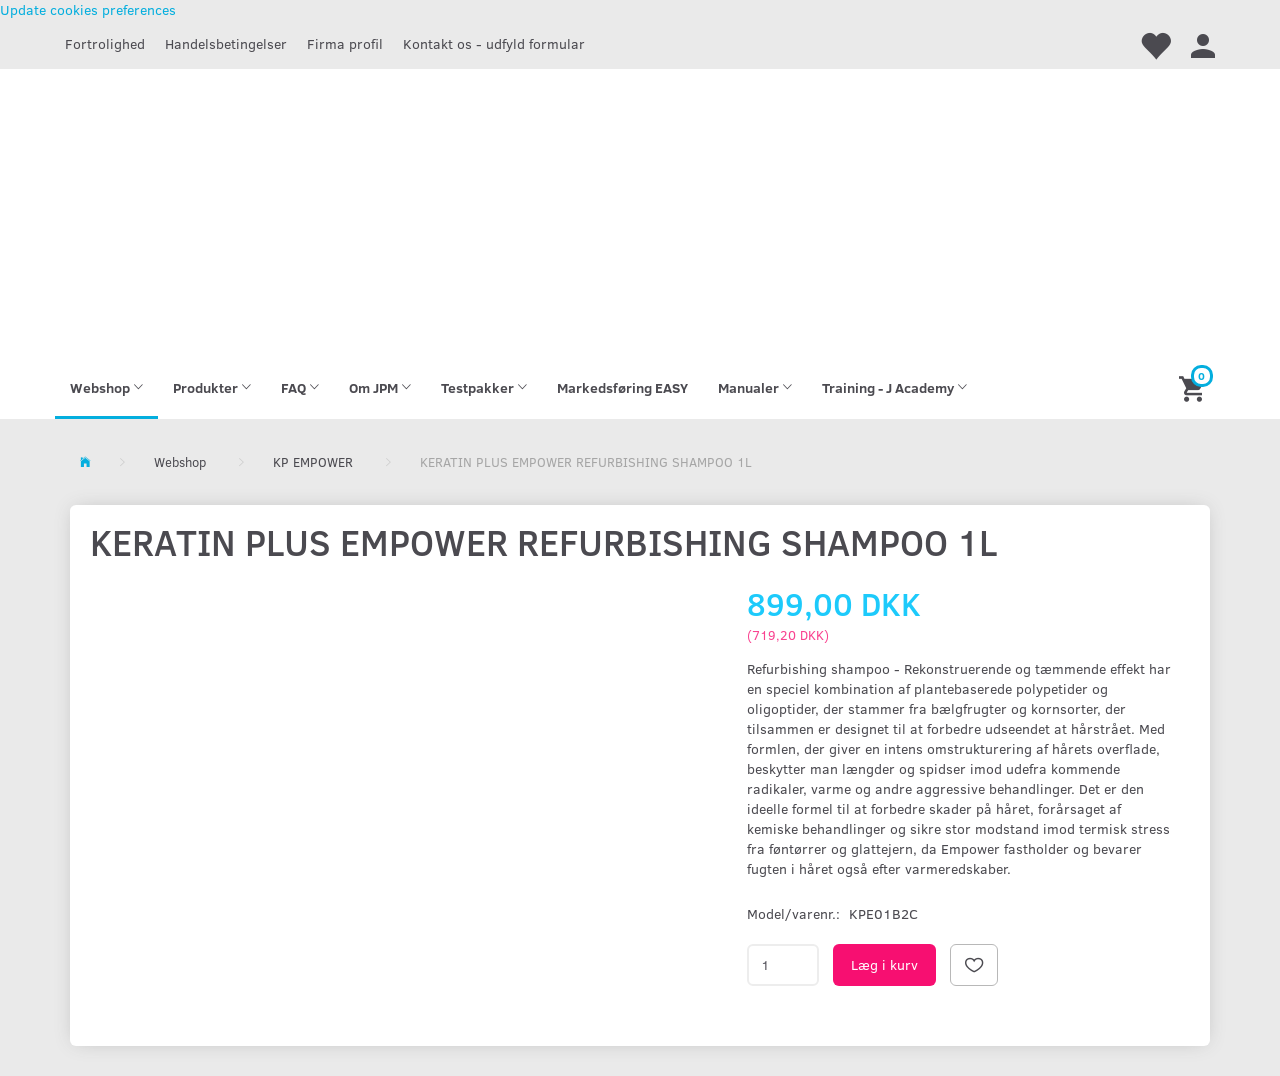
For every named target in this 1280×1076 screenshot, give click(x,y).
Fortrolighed (105, 43)
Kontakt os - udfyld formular (494, 43)
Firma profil (345, 43)
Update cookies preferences (88, 9)
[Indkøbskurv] (1194, 387)
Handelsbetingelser (226, 43)
